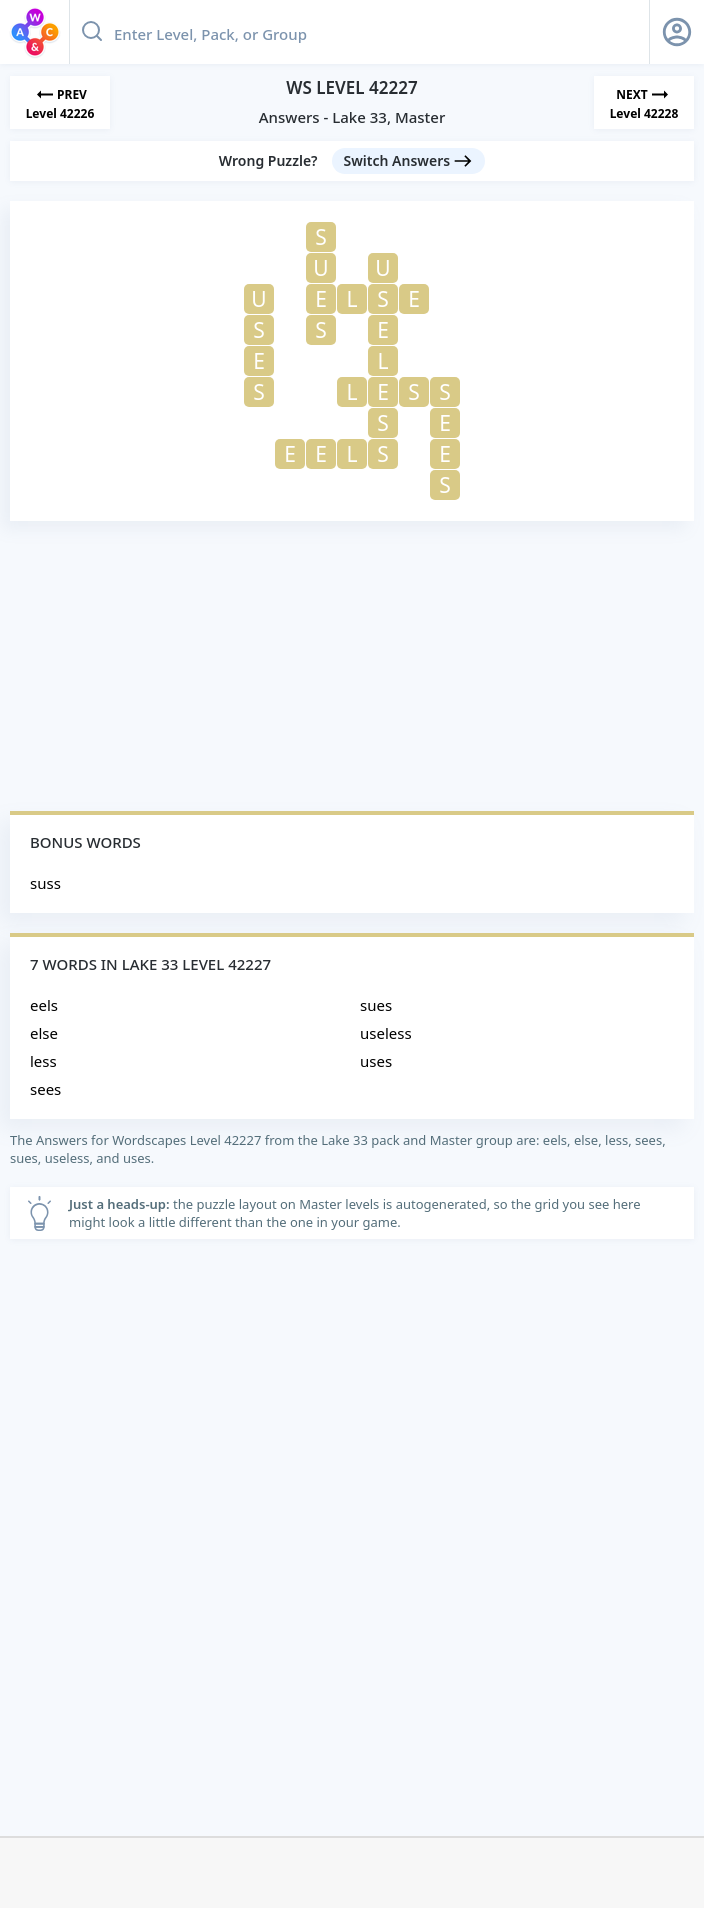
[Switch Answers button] (409, 161)
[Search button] (92, 32)
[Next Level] (644, 102)
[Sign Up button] (677, 32)
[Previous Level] (60, 102)
